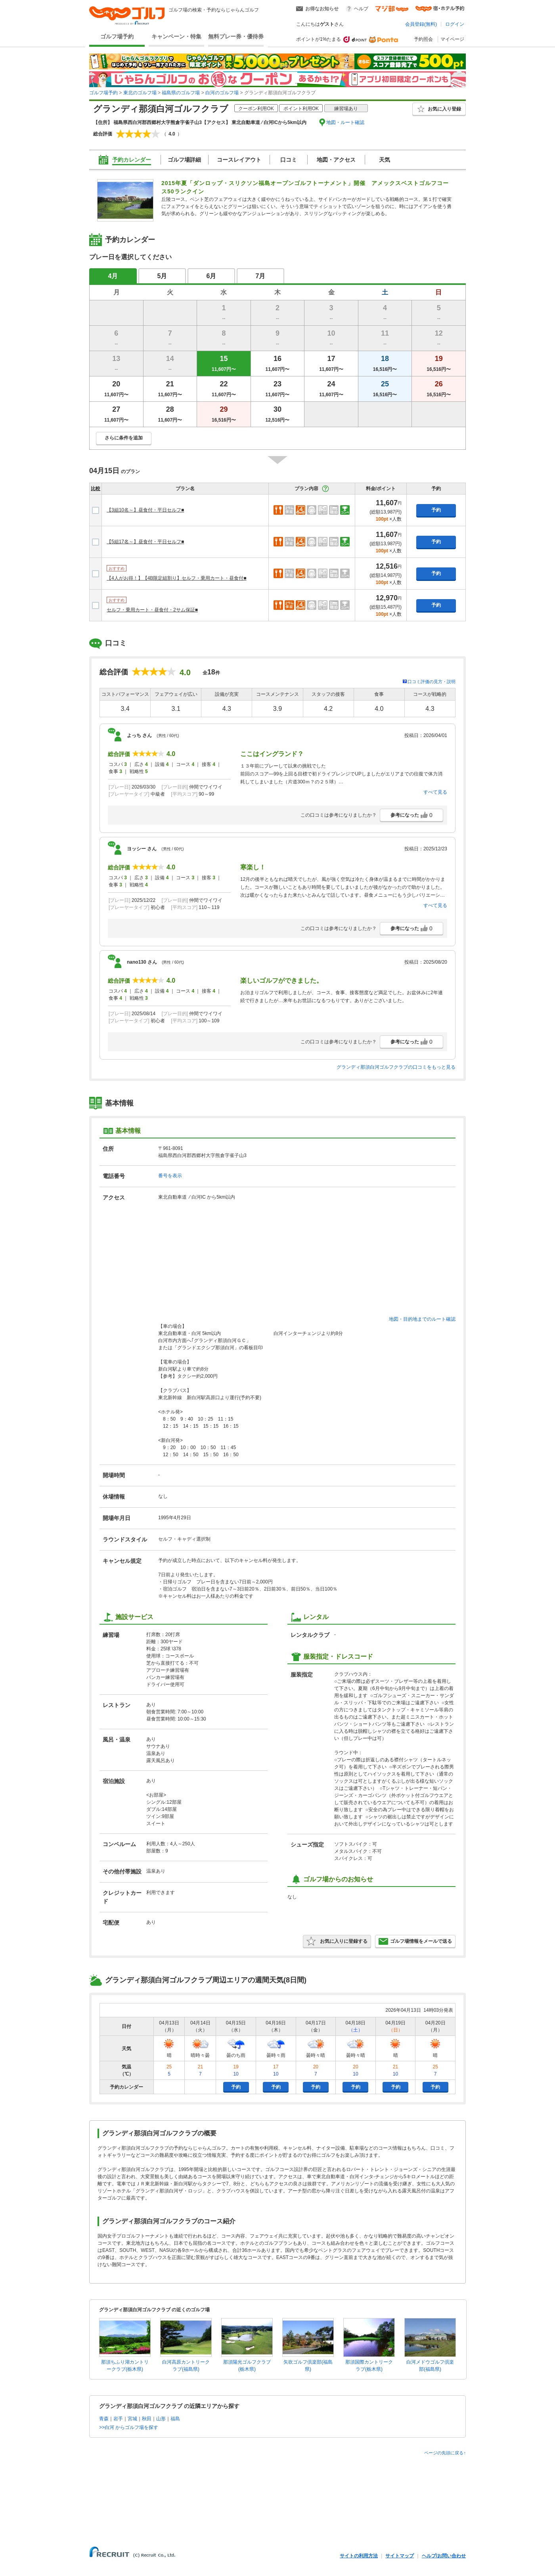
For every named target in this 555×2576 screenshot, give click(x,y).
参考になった (411, 815)
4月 (113, 276)
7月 (261, 276)
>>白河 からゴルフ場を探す (128, 2427)
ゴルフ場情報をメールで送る (415, 1941)
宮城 (132, 2418)
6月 (211, 276)
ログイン (454, 24)
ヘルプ (361, 8)
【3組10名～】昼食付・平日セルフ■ (145, 510)
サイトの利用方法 (359, 2556)
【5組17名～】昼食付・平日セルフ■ (145, 541)
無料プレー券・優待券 (236, 36)
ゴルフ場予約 (117, 36)
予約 (436, 510)
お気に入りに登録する (336, 1941)
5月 (162, 276)
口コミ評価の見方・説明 (431, 681)
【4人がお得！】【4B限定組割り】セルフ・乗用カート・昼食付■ (177, 578)
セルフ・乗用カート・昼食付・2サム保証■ (152, 610)
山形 (161, 2418)
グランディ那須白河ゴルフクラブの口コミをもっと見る (396, 1067)
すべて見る (435, 792)
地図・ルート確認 (345, 122)
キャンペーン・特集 (176, 36)
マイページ (452, 39)
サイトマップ (399, 2556)
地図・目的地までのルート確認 (422, 1319)
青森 (104, 2418)
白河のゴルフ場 (222, 92)
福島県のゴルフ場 (181, 92)
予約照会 (423, 39)
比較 (95, 488)
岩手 (118, 2418)
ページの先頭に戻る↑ (445, 2452)
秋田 (146, 2418)
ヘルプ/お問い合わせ (444, 2556)
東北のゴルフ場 (140, 92)
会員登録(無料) (421, 24)
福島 (175, 2418)
